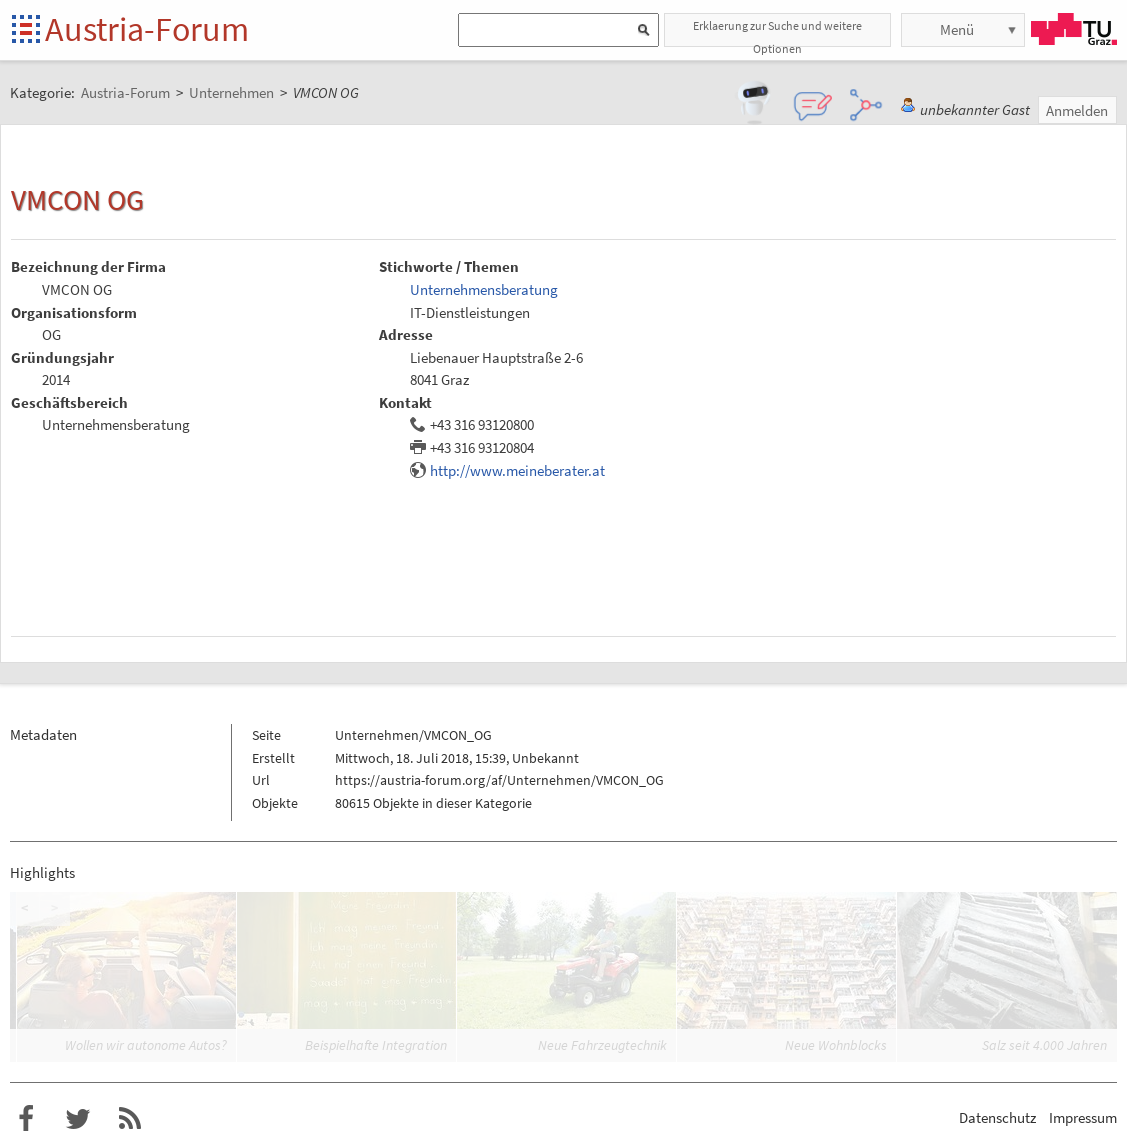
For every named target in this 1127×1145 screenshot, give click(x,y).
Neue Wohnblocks (836, 1045)
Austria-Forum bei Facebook (26, 1119)
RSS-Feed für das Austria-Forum (130, 1119)
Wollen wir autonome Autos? (146, 1045)
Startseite (27, 30)
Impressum (1083, 1117)
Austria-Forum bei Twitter (78, 1119)
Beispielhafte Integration (376, 1045)
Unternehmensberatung (484, 289)
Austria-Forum (147, 29)
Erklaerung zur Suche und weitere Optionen (777, 32)
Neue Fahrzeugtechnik (602, 1045)
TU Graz (1074, 29)
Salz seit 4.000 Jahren (1044, 1045)
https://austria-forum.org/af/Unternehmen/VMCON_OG (499, 780)
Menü (957, 29)
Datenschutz (997, 1117)
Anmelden (1077, 110)
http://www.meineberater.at (517, 470)
